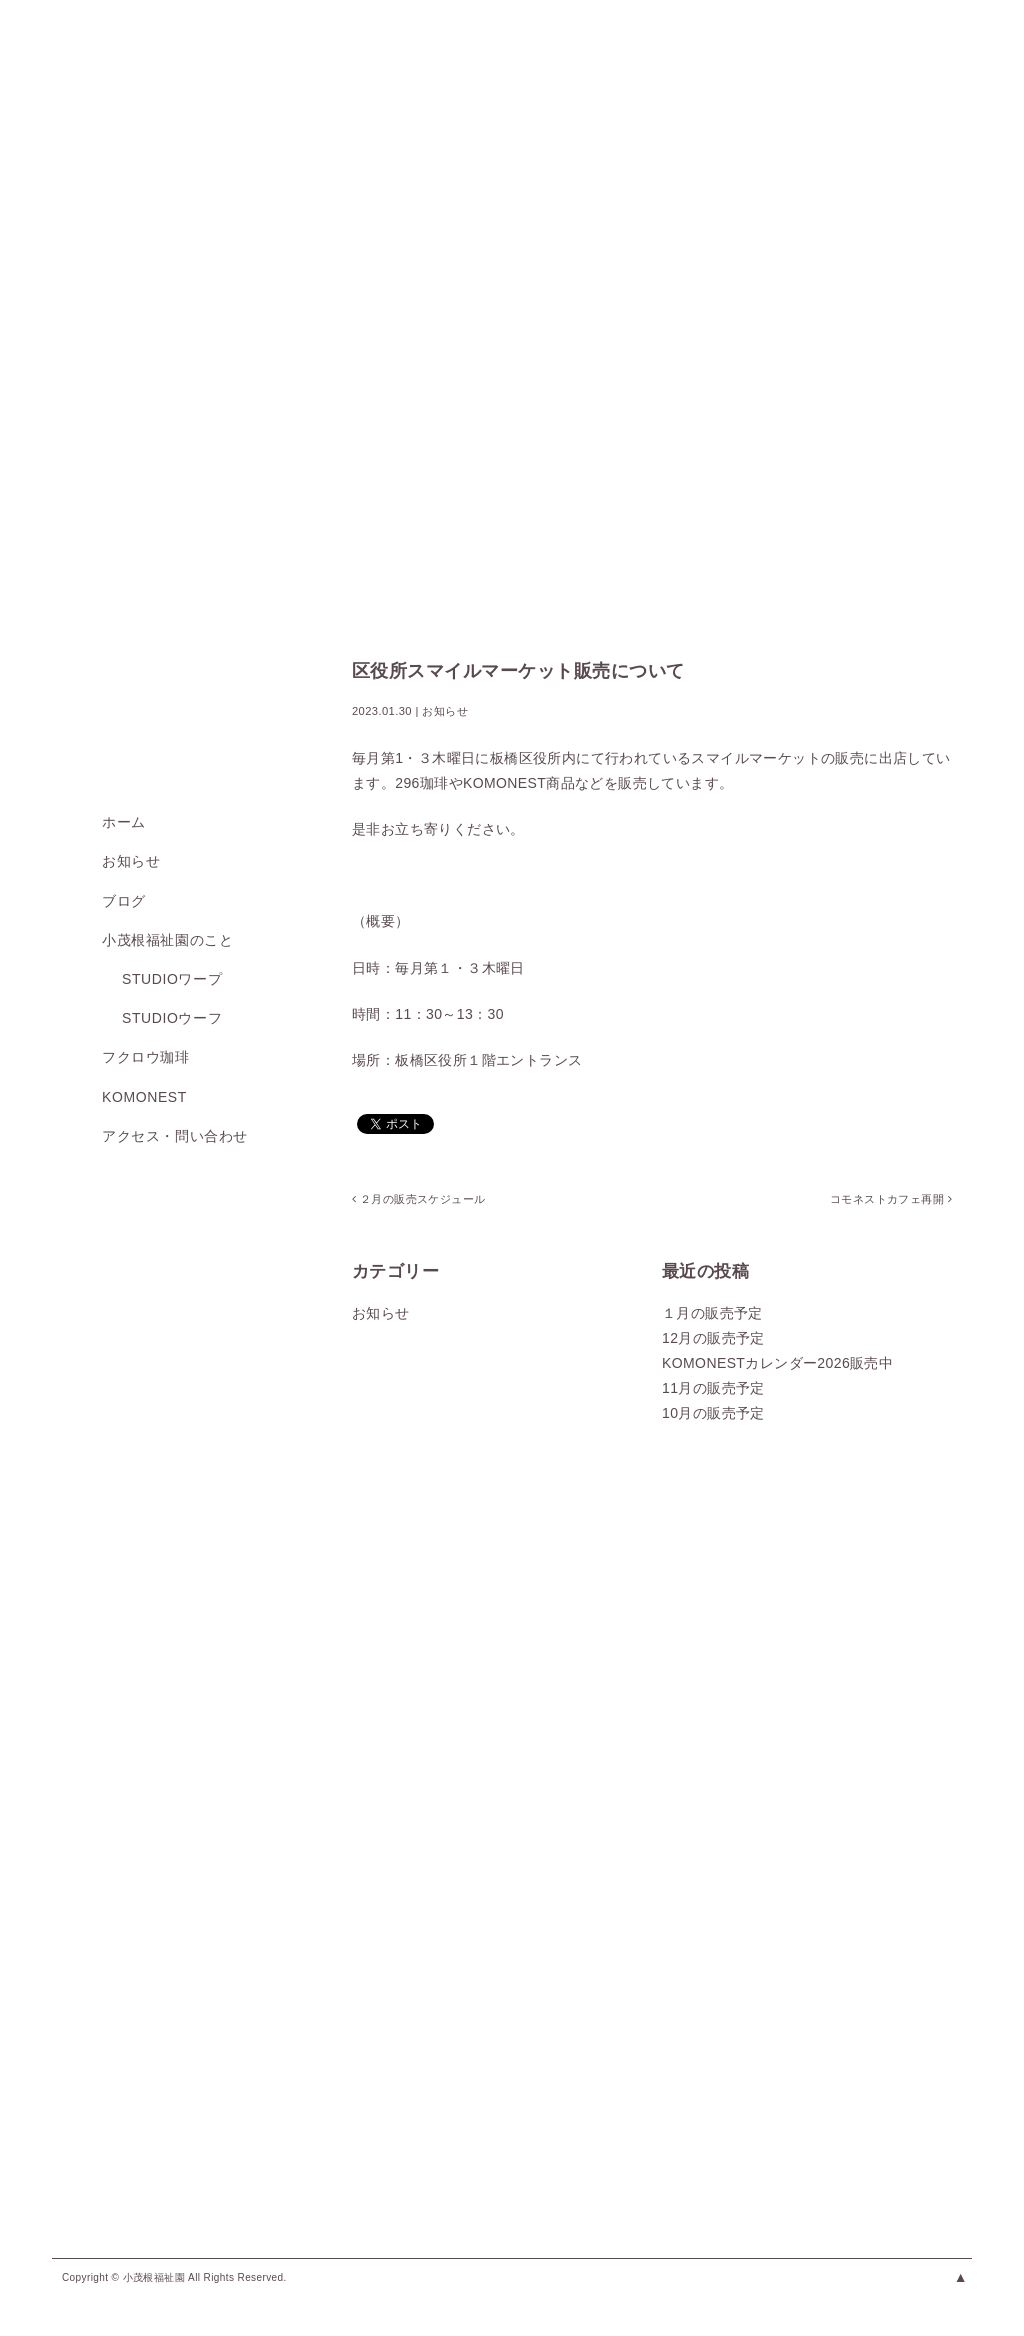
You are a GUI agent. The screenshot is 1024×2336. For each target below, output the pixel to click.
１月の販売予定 (712, 1313)
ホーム (124, 822)
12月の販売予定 (713, 1338)
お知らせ (131, 861)
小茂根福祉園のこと (167, 940)
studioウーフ (172, 1018)
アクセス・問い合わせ (175, 1136)
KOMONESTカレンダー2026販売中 (777, 1363)
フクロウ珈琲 (146, 1057)
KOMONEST (144, 1097)
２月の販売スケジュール (418, 1199)
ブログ (124, 901)
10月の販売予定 (713, 1413)
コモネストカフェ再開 (889, 1199)
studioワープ (172, 979)
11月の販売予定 (713, 1388)
